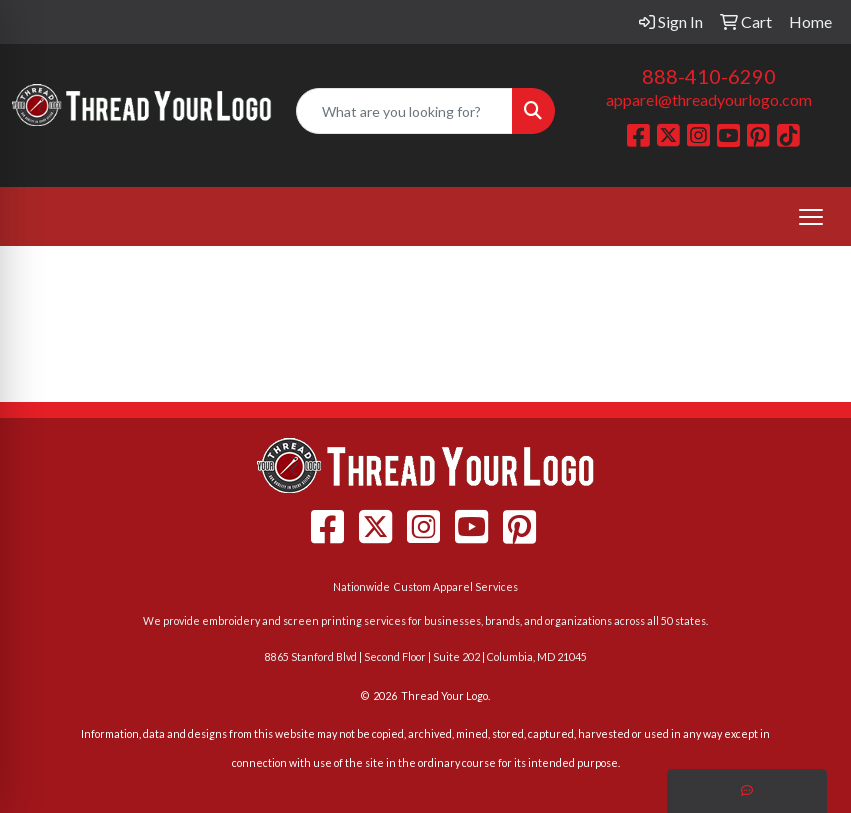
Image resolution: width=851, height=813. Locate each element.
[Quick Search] (405, 111)
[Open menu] (811, 217)
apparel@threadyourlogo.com (709, 99)
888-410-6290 (709, 76)
